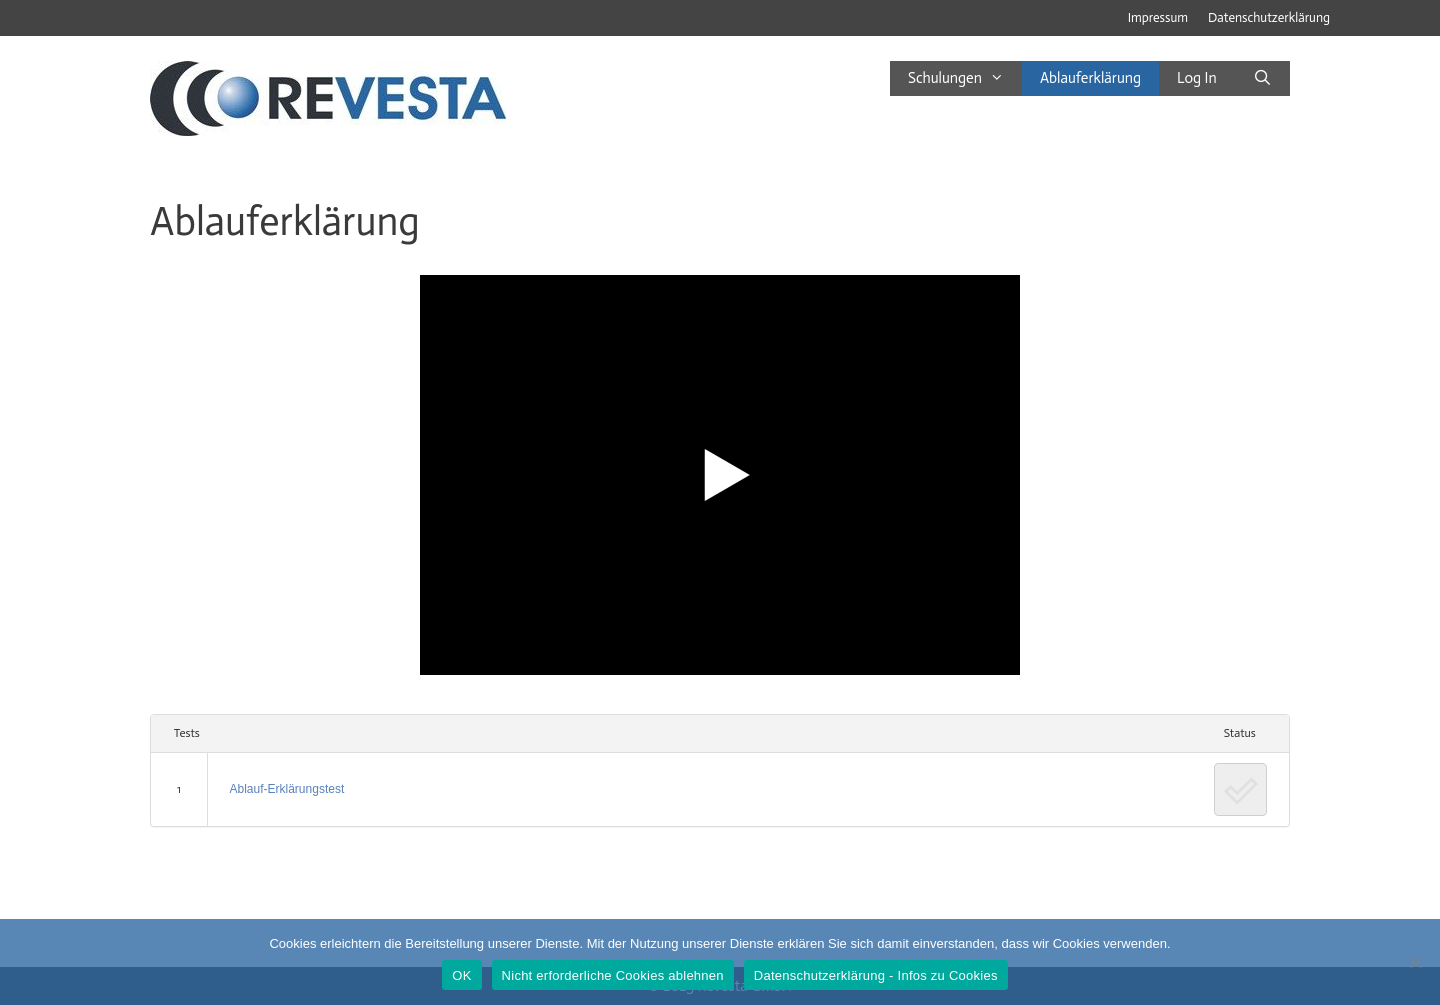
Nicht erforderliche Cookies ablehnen (613, 975)
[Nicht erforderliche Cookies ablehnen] (1415, 962)
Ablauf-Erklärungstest (287, 789)
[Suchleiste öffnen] (1262, 78)
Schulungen (965, 78)
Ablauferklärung (1090, 78)
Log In (1197, 78)
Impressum (1158, 17)
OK (461, 975)
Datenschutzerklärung (1269, 17)
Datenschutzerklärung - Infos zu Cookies (876, 975)
